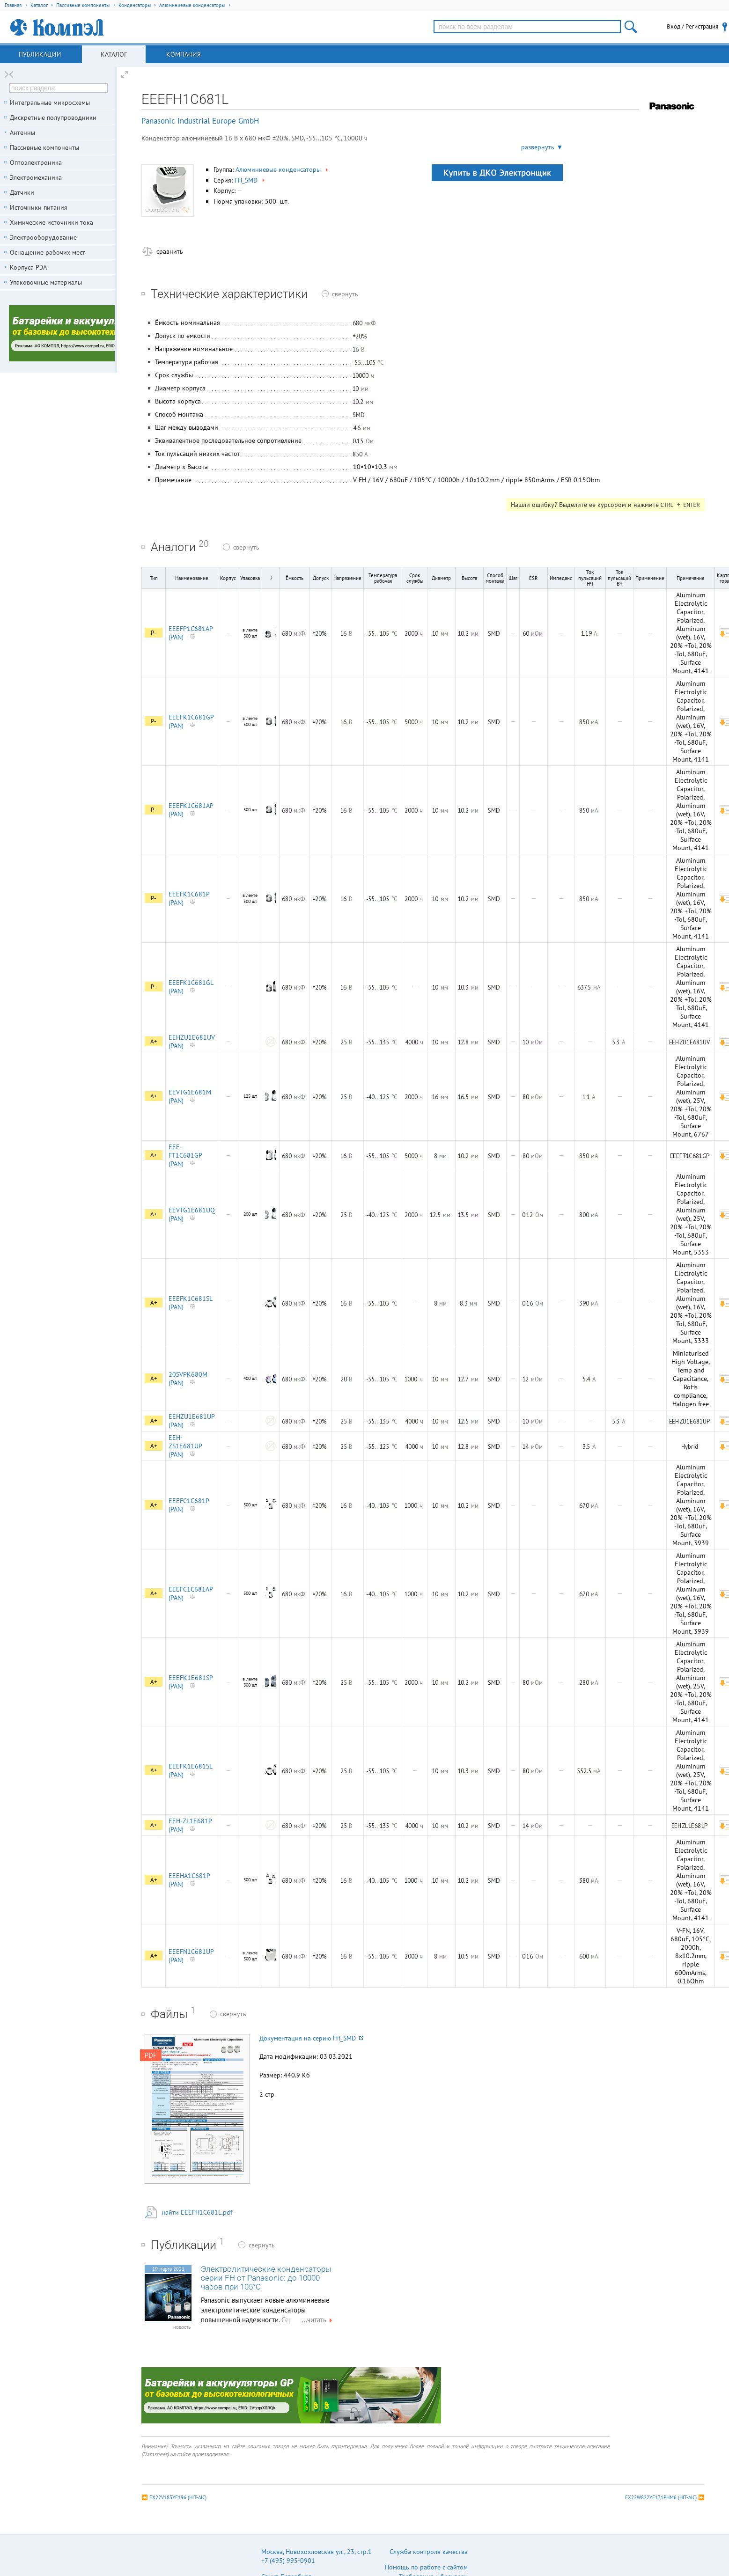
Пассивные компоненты (44, 147)
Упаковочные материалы (46, 282)
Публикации (40, 54)
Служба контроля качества (429, 2551)
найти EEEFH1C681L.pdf (197, 2212)
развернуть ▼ (542, 147)
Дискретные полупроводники (53, 117)
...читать (318, 2319)
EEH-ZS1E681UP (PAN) (185, 1446)
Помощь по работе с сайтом (426, 2567)
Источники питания (38, 207)
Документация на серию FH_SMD (311, 2038)
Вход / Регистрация (692, 26)
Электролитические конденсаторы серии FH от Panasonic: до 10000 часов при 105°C (266, 2278)
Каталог (114, 54)
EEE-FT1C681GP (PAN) (185, 1155)
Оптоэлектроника (36, 162)
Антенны (22, 132)
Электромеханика (36, 177)
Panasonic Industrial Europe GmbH (200, 121)
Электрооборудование (43, 237)
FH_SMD (250, 180)
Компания (183, 54)
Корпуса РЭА (28, 267)
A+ (153, 1041)
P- (153, 633)
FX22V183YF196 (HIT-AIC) (177, 2497)
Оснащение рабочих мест (47, 252)
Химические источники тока (51, 222)
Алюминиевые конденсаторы (283, 169)
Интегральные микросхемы (50, 102)
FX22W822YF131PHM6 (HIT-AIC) (661, 2497)
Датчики (22, 192)
